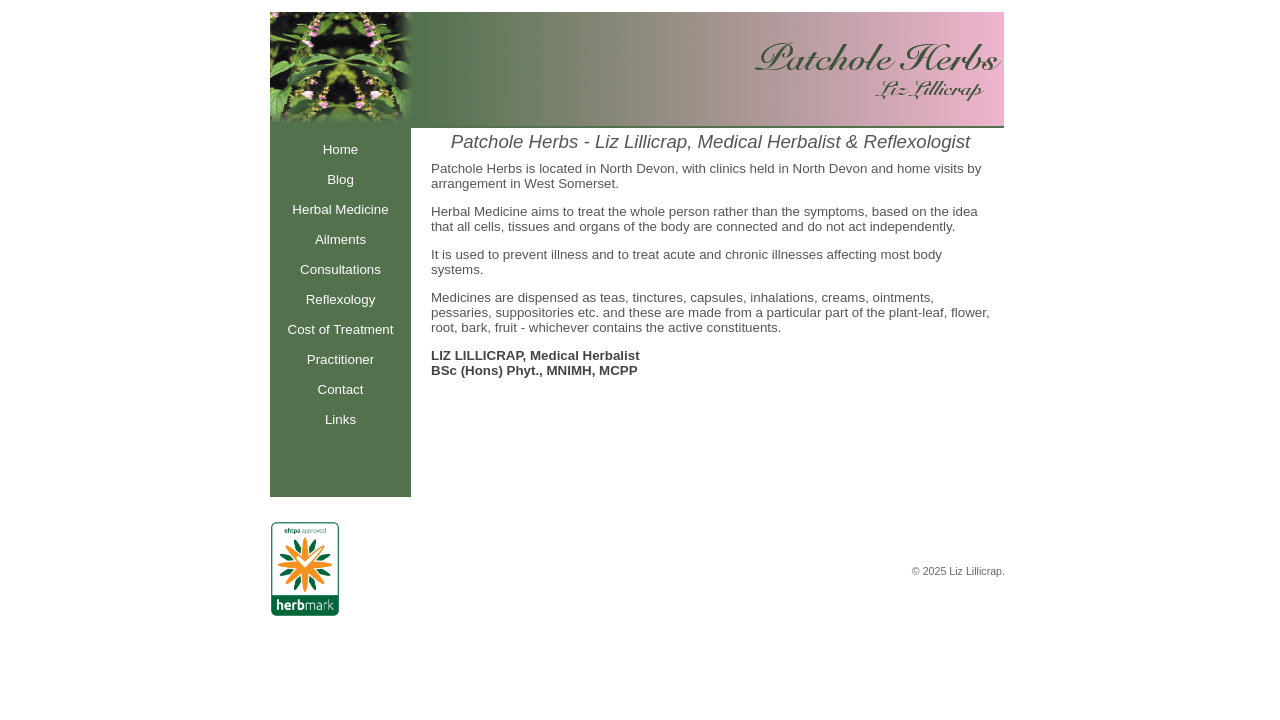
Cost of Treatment (341, 329)
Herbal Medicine (340, 209)
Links (340, 419)
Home (341, 149)
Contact (341, 389)
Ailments (340, 239)
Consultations (340, 269)
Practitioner (340, 359)
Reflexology (341, 299)
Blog (340, 179)
